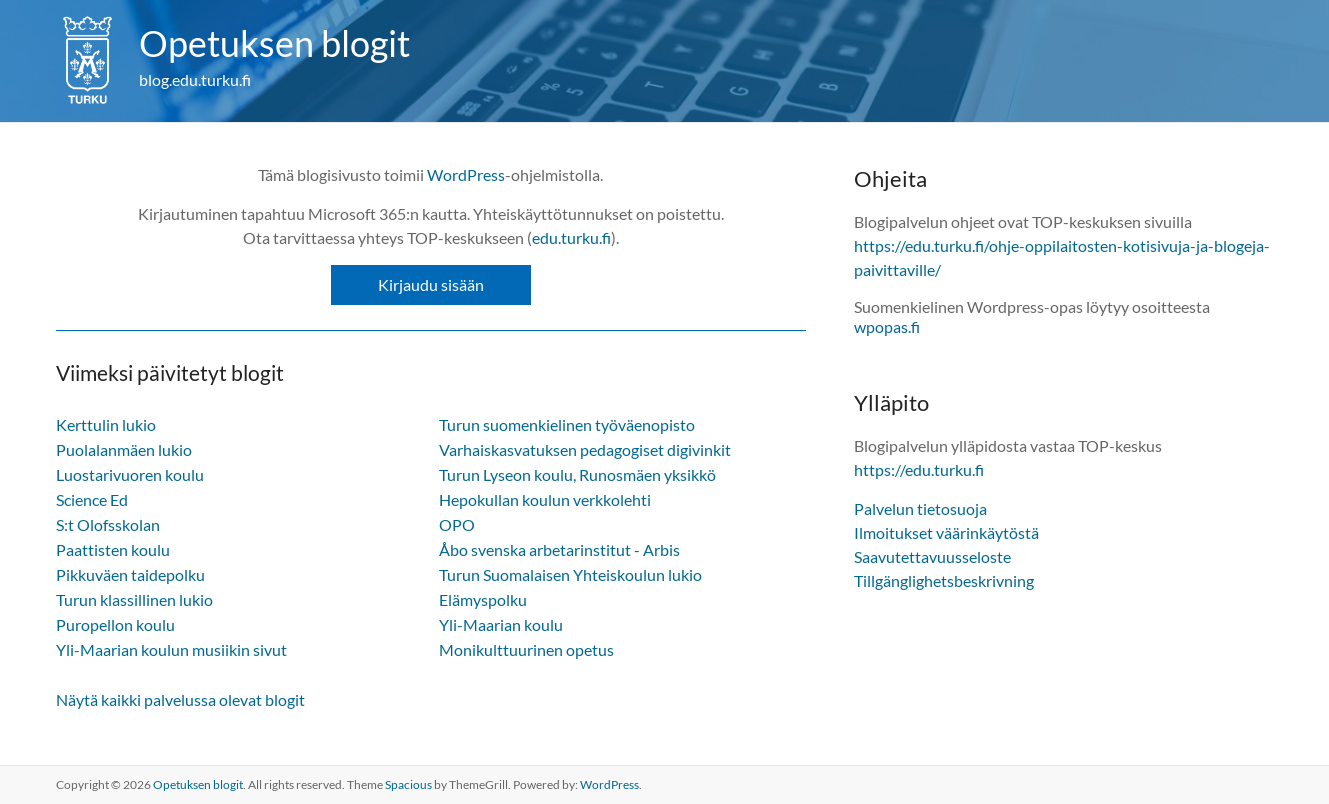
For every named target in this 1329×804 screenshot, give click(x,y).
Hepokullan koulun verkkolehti (545, 499)
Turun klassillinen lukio (134, 599)
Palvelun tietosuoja (920, 508)
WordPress (466, 174)
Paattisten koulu (113, 549)
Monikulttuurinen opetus (526, 649)
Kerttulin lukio (106, 424)
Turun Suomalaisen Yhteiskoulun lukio (570, 574)
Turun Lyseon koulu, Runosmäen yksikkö (577, 474)
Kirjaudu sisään (431, 284)
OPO (457, 524)
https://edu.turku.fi (919, 469)
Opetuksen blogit (274, 43)
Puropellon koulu (115, 624)
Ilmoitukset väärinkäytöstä (946, 532)
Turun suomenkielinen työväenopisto (567, 424)
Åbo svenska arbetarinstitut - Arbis (559, 549)
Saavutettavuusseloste (932, 556)
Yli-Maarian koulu (501, 624)
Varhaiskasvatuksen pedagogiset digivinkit (585, 449)
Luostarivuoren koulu (130, 474)
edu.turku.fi (571, 237)
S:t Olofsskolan (108, 524)
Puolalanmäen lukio (124, 449)
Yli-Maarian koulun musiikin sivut (171, 649)
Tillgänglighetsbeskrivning (944, 580)
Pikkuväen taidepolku (130, 574)
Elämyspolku (483, 599)
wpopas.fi (887, 326)
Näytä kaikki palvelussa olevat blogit (180, 699)
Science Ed (92, 499)
